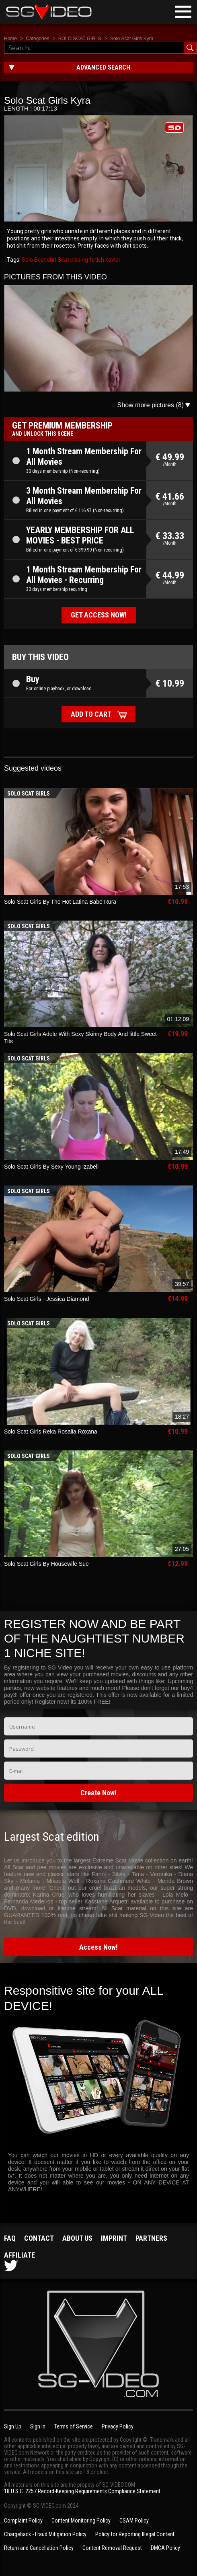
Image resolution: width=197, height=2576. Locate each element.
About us (77, 2238)
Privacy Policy (117, 2426)
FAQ (10, 2238)
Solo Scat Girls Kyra (131, 38)
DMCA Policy (165, 2548)
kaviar (112, 259)
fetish (96, 259)
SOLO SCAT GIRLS (79, 38)
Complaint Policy (23, 2520)
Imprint (114, 2238)
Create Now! (98, 1792)
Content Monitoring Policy (81, 2520)
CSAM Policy (134, 2520)
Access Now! (98, 1947)
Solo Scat (34, 259)
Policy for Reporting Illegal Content (134, 2534)
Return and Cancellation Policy (39, 2548)
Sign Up (12, 2426)
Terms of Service (73, 2426)
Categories (37, 38)
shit (51, 259)
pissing (78, 259)
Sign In (37, 2426)
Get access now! (99, 615)
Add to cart (91, 714)
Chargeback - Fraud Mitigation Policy (45, 2534)
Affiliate (19, 2255)
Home (10, 38)
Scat (62, 259)
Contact (39, 2238)
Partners (151, 2238)
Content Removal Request (112, 2548)
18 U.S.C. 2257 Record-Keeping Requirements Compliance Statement (82, 2491)
